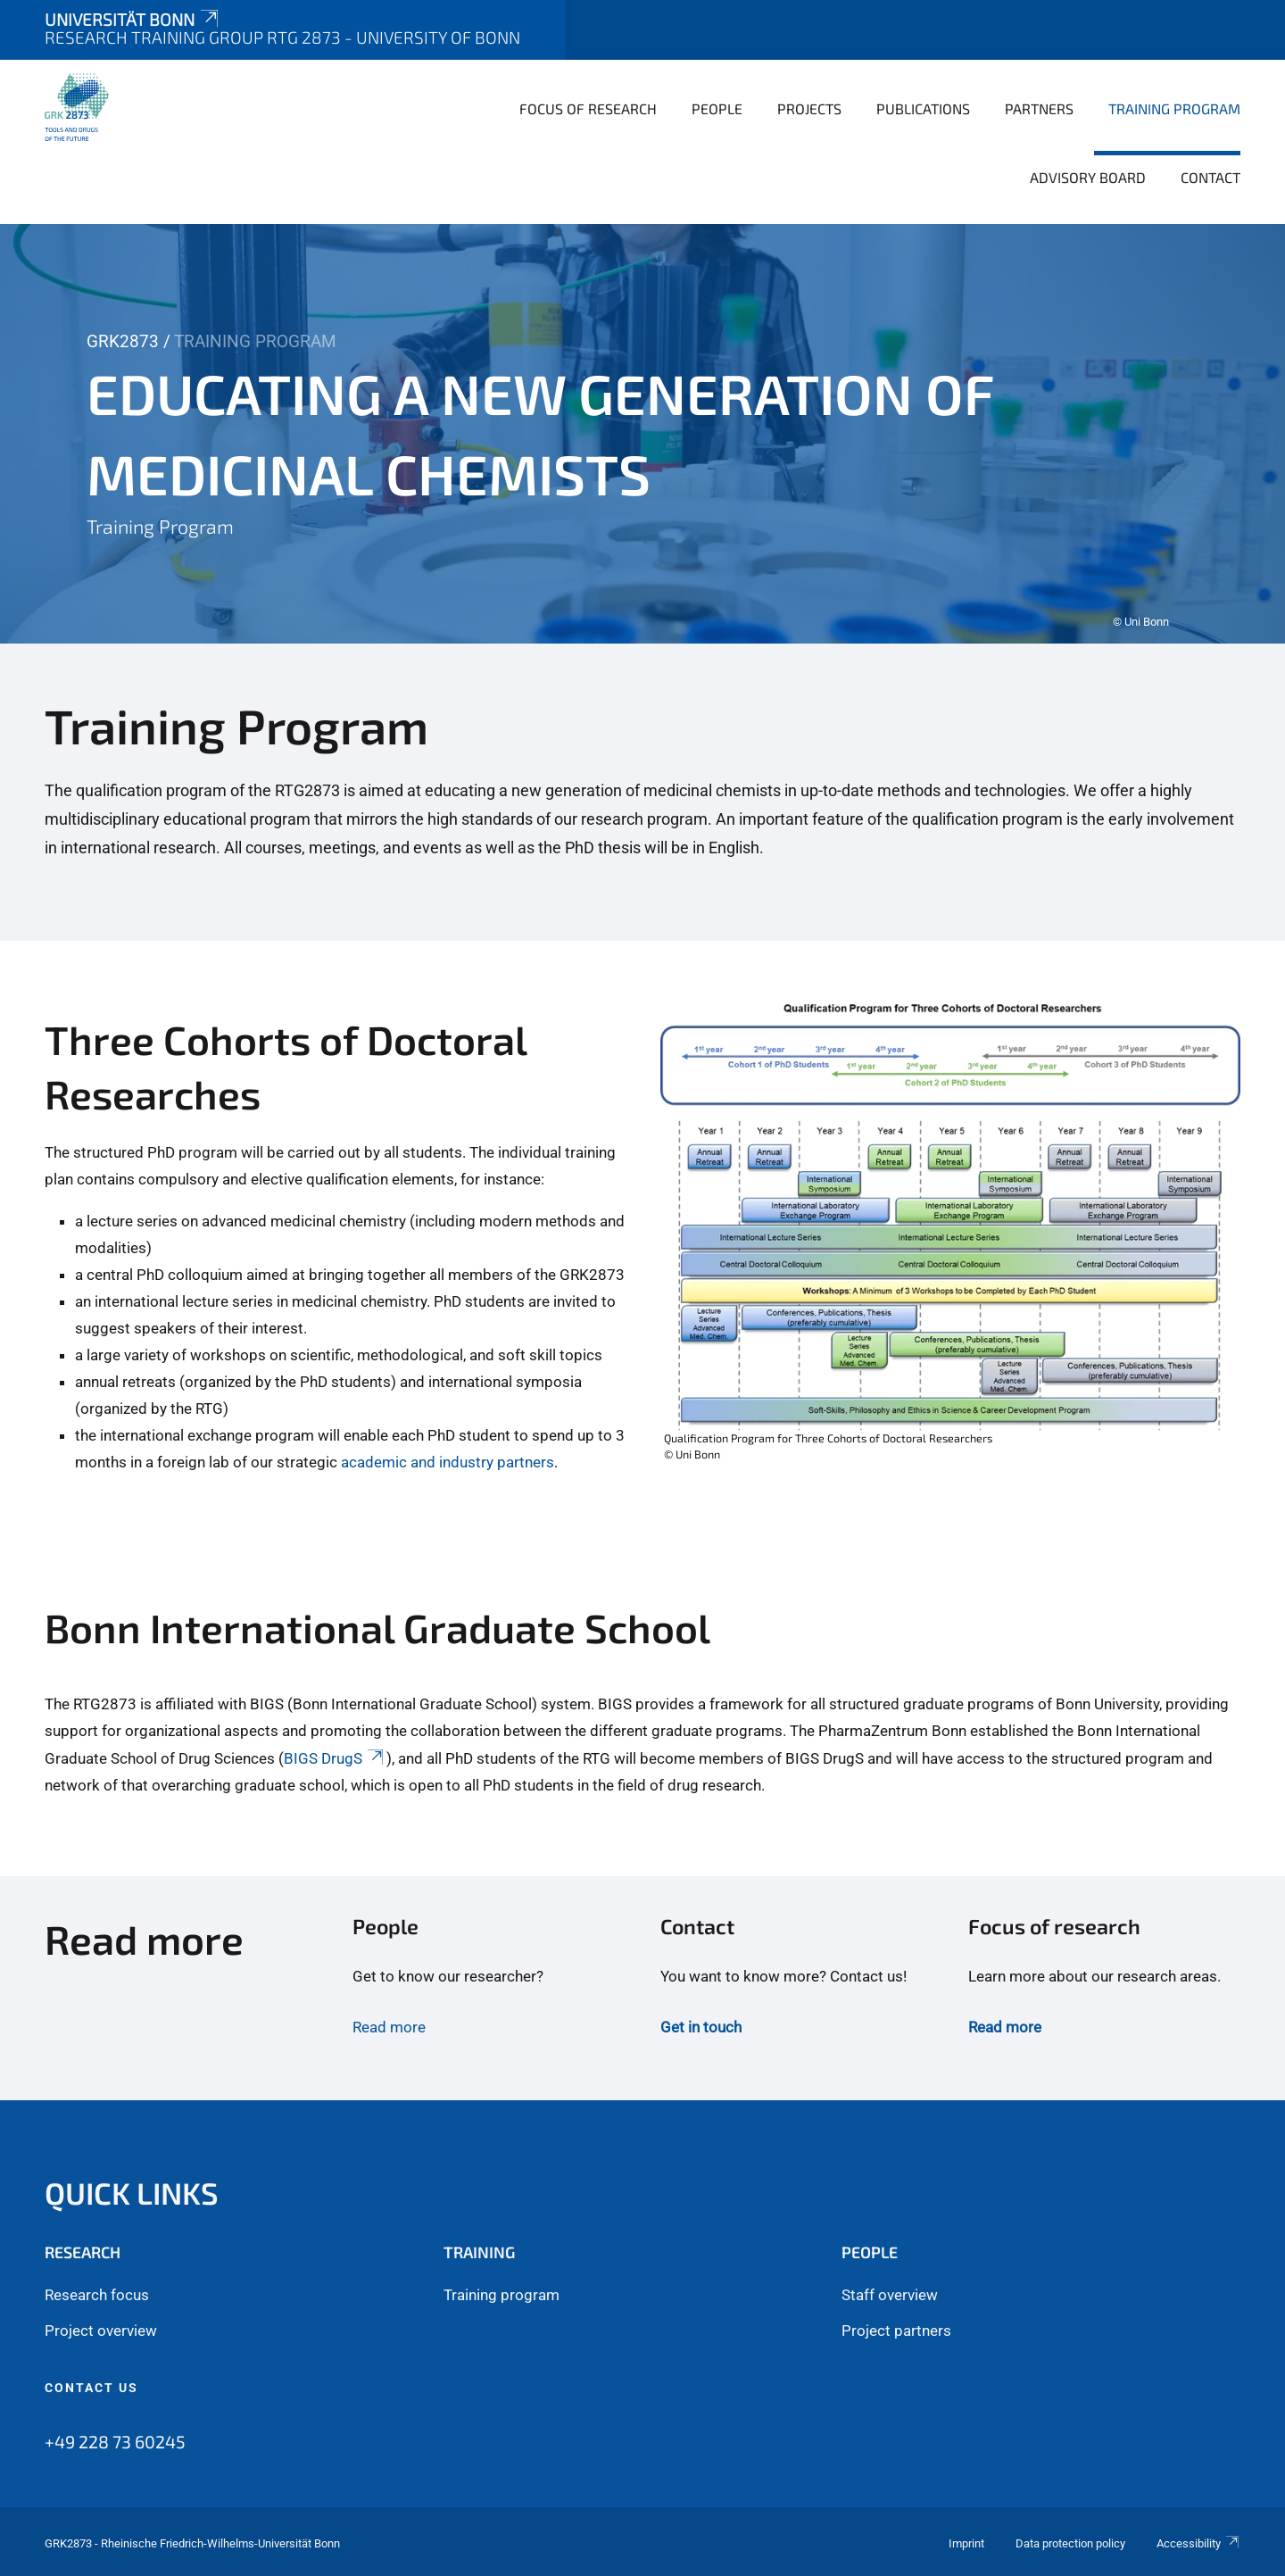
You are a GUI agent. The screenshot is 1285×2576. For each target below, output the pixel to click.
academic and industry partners (447, 1462)
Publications (923, 108)
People (717, 108)
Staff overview (889, 2295)
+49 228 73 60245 (115, 2441)
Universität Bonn (133, 19)
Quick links (132, 2192)
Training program (502, 2295)
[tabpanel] (642, 434)
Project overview (101, 2330)
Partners (1039, 108)
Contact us (91, 2388)
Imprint (966, 2543)
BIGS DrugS (335, 1758)
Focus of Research (588, 108)
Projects (809, 108)
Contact (1210, 177)
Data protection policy (1070, 2543)
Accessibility (1198, 2543)
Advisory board (1088, 177)
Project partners (896, 2330)
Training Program (1174, 108)
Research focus (97, 2295)
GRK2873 (123, 341)
